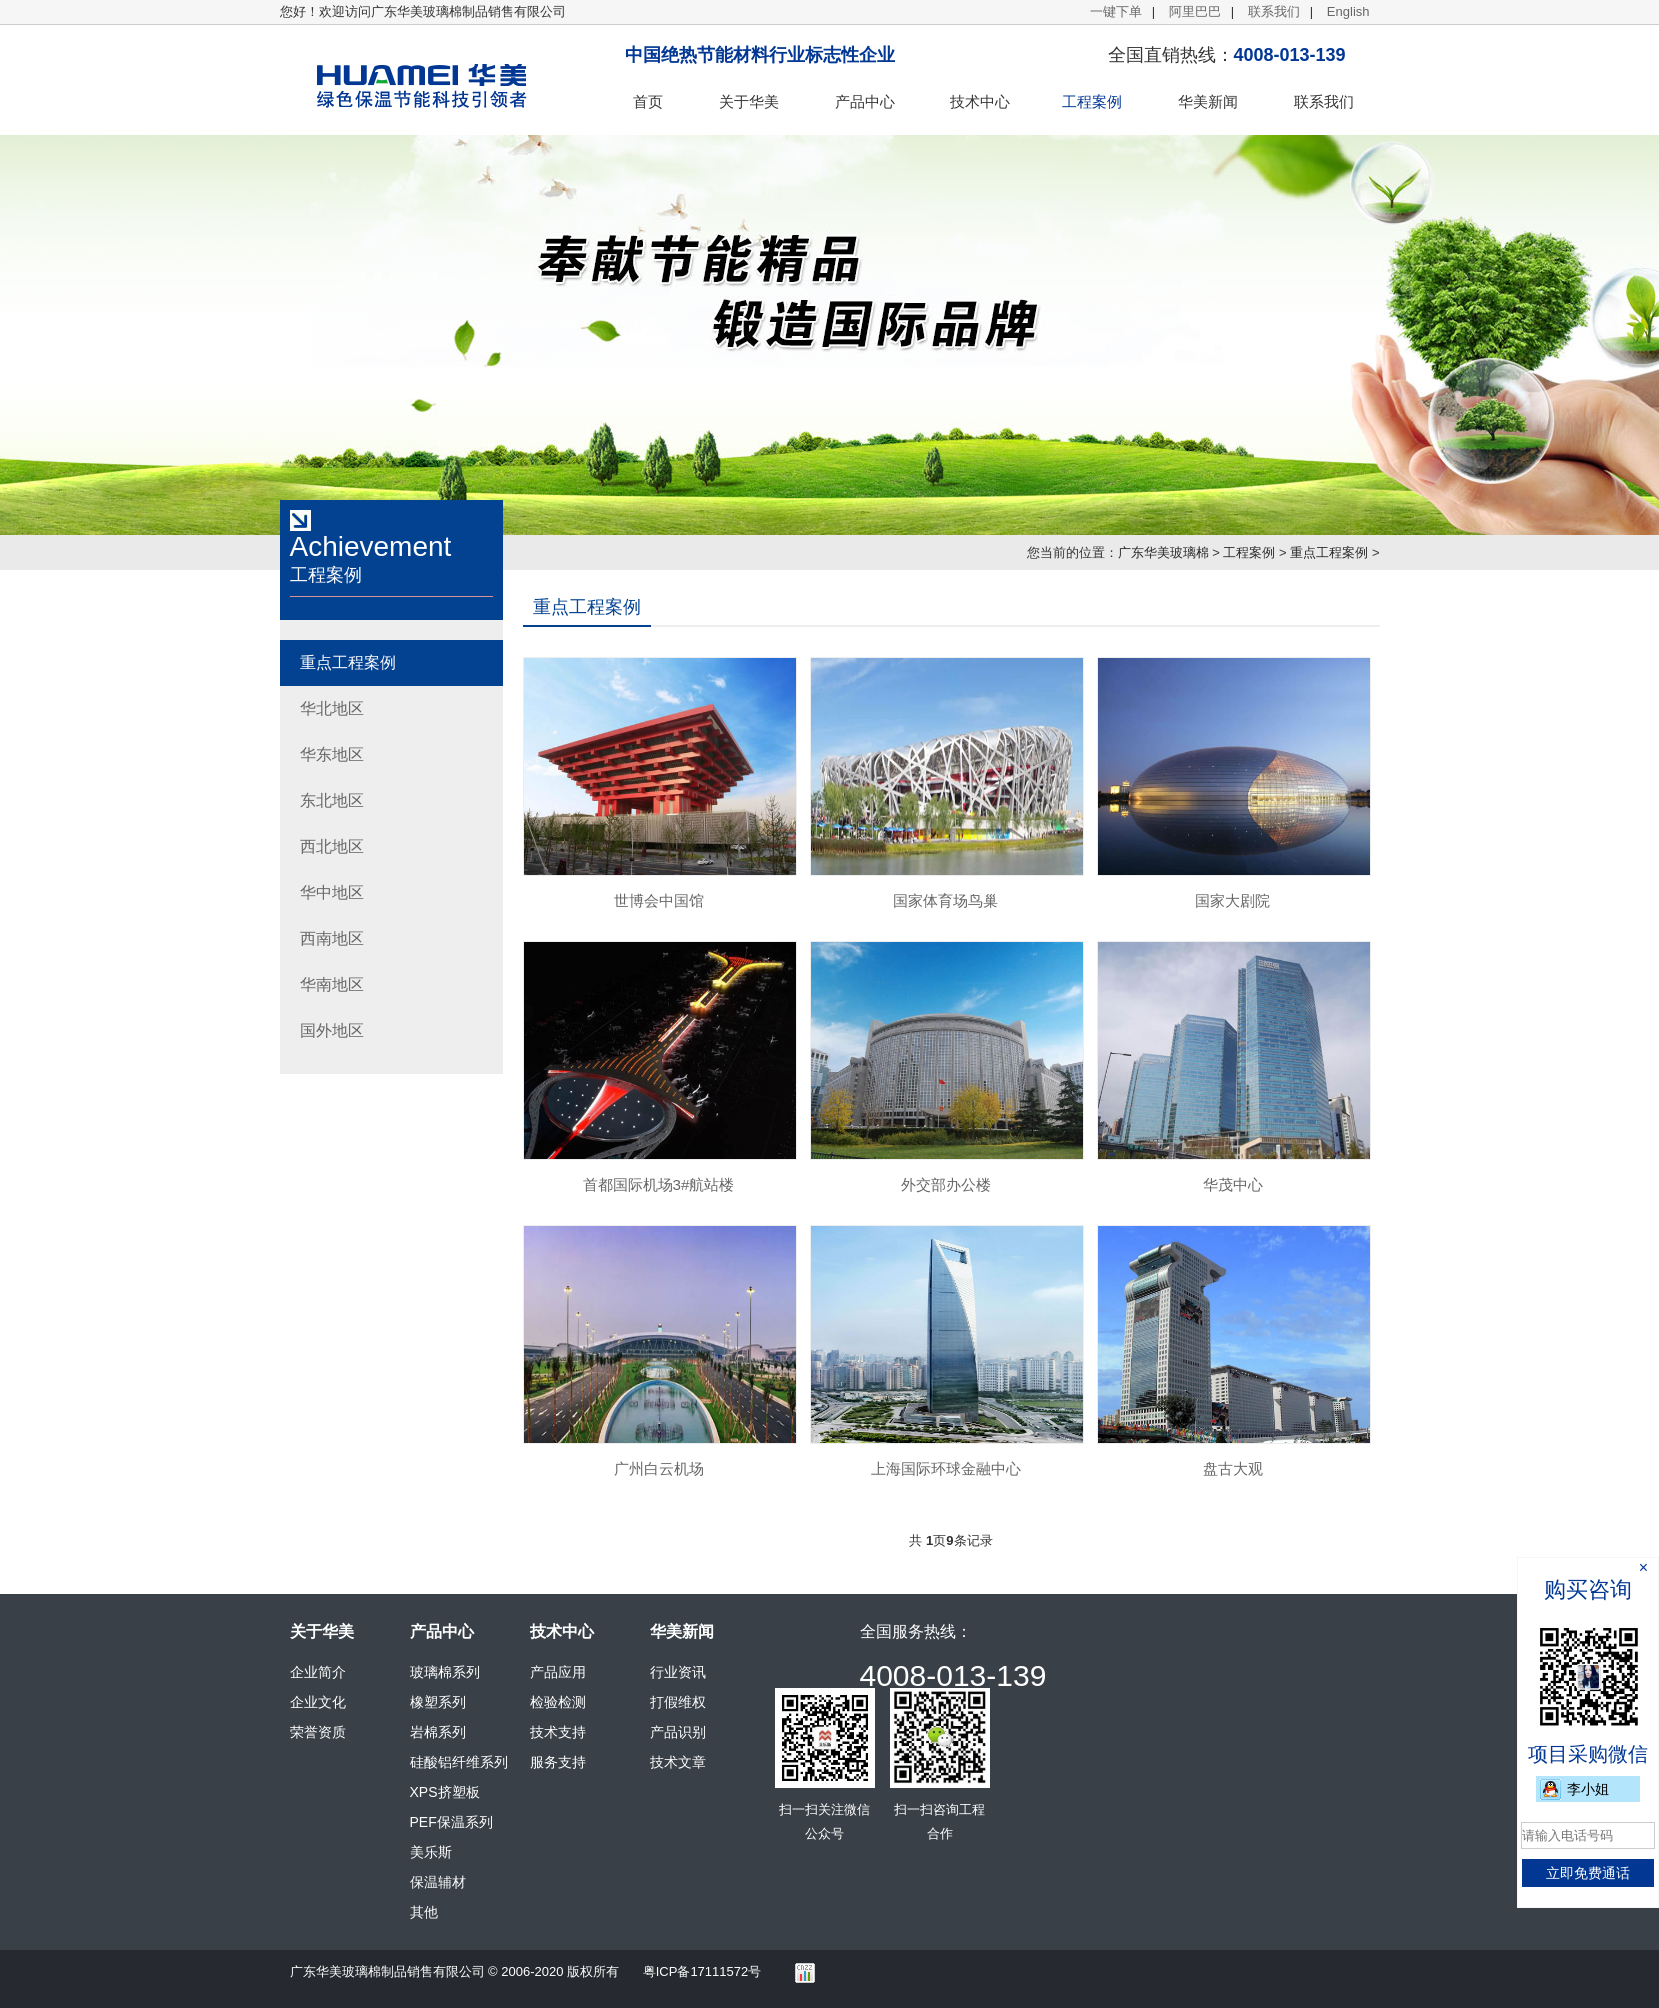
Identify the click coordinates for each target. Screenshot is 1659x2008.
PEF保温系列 (451, 1822)
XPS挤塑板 (445, 1792)
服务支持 (558, 1762)
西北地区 (332, 846)
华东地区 (332, 754)
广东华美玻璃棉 (1163, 552)
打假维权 (678, 1702)
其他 (424, 1912)
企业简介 (318, 1672)
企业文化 (318, 1702)
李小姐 (1588, 1789)
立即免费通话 (1588, 1873)
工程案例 (1092, 101)
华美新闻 (1208, 101)
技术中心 (980, 101)
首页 (648, 101)
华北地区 (332, 708)
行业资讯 (678, 1672)
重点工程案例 (1329, 552)
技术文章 (678, 1762)
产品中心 (865, 101)
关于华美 (749, 101)
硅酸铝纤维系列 (459, 1762)
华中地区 (332, 892)
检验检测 (558, 1702)
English (1348, 11)
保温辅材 (438, 1882)
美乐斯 (431, 1852)
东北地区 (332, 800)
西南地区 (332, 938)
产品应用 (558, 1672)
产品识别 (678, 1732)
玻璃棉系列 (445, 1672)
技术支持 (558, 1732)
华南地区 (332, 984)
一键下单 (1116, 11)
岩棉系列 (438, 1732)
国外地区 (332, 1030)
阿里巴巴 (1195, 11)
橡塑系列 (438, 1702)
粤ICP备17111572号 (702, 1971)
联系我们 (1274, 11)
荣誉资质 (318, 1732)
